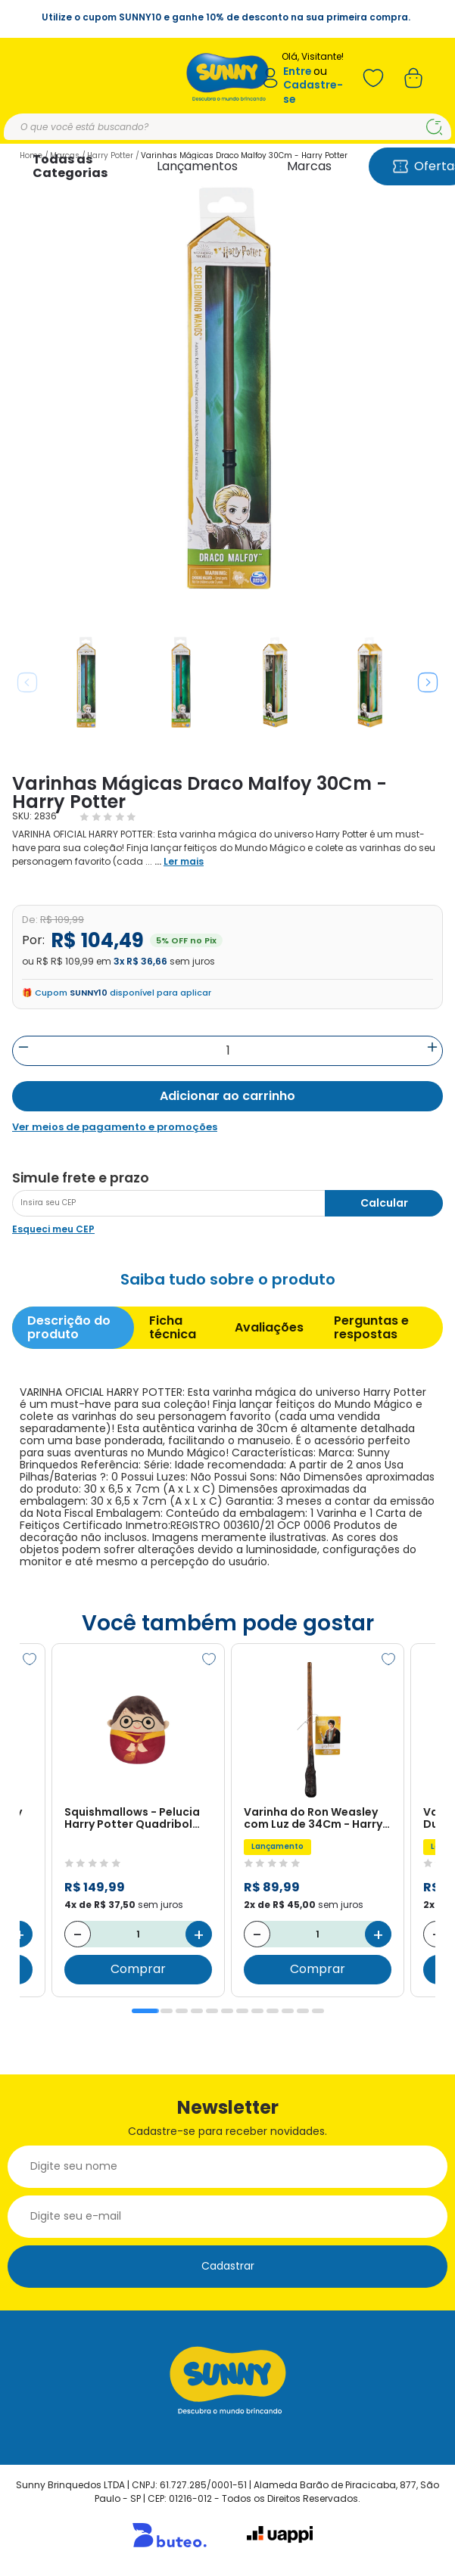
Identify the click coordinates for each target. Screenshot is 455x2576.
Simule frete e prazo (80, 1177)
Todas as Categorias (70, 166)
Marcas (309, 166)
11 (303, 2011)
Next (427, 682)
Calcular (384, 1202)
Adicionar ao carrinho (227, 1096)
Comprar (138, 1969)
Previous (27, 682)
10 (288, 2011)
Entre (297, 71)
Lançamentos (197, 166)
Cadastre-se (313, 92)
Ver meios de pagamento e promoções (114, 1127)
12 (318, 2011)
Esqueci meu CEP (53, 1229)
